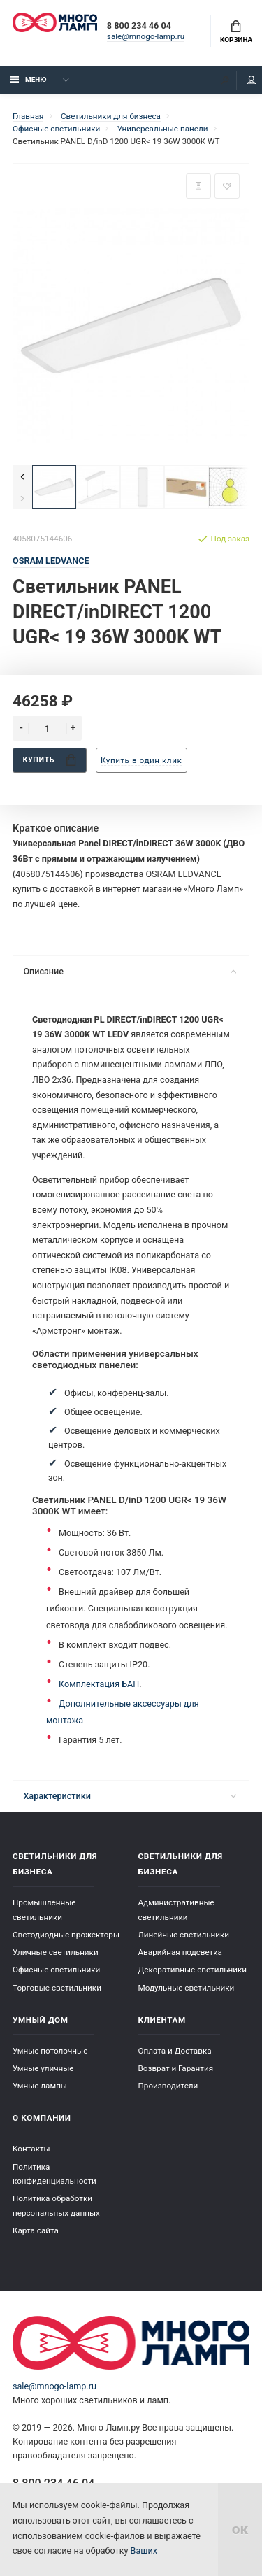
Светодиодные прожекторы (66, 1935)
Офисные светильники (56, 1969)
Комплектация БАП (99, 1684)
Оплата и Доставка (175, 2051)
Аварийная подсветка (180, 1952)
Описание (129, 971)
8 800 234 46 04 (139, 25)
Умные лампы (40, 2086)
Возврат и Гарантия (176, 2068)
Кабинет (251, 80)
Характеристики (129, 1796)
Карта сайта (36, 2230)
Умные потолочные (50, 2051)
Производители (168, 2086)
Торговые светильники (57, 1988)
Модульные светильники (186, 1988)
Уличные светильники (56, 1952)
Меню (28, 79)
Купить (49, 760)
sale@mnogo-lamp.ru (145, 36)
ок (240, 2529)
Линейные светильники (184, 1935)
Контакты (31, 2149)
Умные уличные (43, 2068)
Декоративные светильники (192, 1969)
